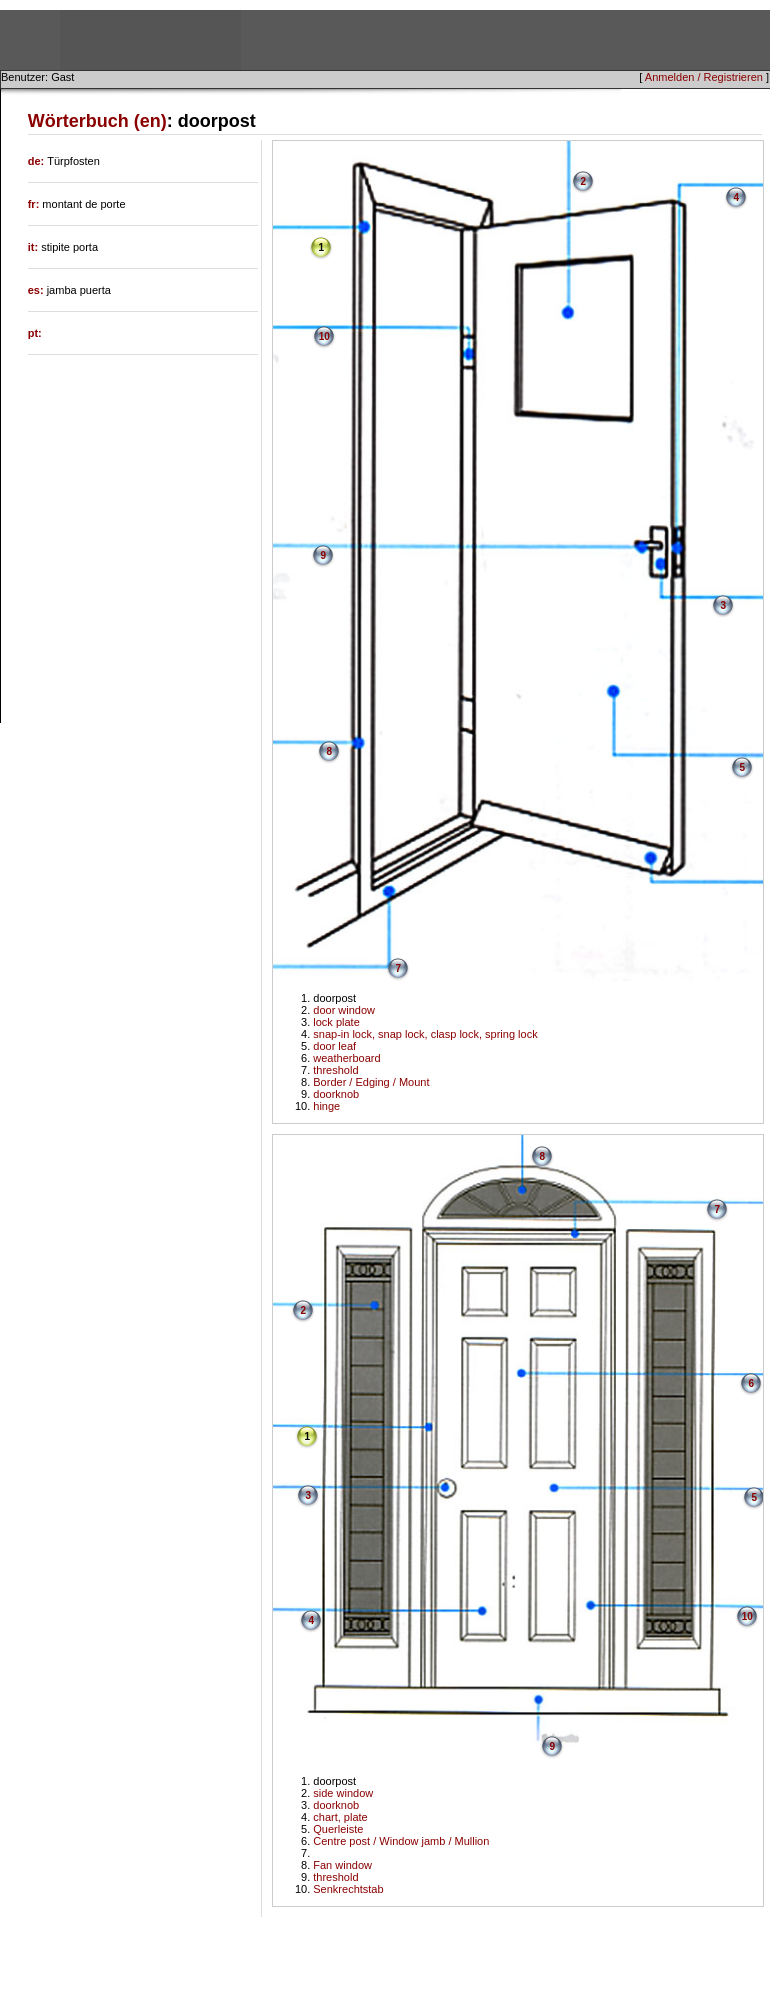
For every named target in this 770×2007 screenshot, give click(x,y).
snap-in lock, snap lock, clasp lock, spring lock (425, 1034)
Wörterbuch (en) (97, 121)
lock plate (336, 1022)
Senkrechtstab (348, 1889)
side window (343, 1793)
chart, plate (340, 1817)
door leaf (334, 1046)
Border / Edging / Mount (371, 1082)
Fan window (342, 1865)
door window (344, 1010)
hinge (326, 1106)
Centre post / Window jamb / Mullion (401, 1841)
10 (324, 336)
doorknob (336, 1094)
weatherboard (346, 1058)
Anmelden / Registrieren (704, 77)
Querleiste (338, 1829)
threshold (335, 1070)
